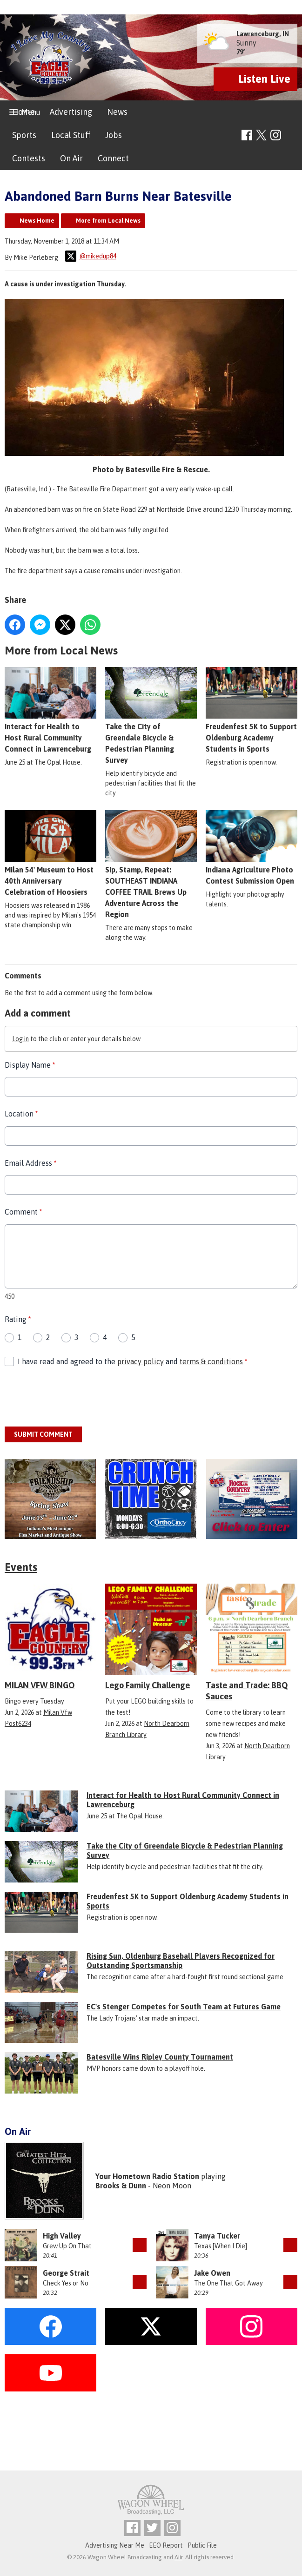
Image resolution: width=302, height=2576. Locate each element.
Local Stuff (70, 135)
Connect (113, 158)
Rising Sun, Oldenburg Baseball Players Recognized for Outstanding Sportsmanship (181, 1960)
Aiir (178, 2557)
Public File (202, 2545)
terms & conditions (211, 1361)
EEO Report (166, 2545)
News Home (37, 220)
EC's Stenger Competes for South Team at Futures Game (184, 2006)
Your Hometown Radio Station (147, 2176)
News (117, 112)
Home (23, 112)
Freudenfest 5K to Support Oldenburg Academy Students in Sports (251, 710)
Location (21, 1114)
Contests (28, 158)
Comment (23, 1212)
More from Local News (108, 220)
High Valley (62, 2236)
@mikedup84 (90, 256)
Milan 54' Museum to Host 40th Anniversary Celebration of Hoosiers (50, 853)
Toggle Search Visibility (291, 135)
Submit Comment (43, 1434)
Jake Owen (212, 2273)
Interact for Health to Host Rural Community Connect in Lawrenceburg (50, 710)
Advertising (71, 112)
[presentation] (75, 1397)
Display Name (30, 1065)
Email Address (30, 1163)
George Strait (66, 2273)
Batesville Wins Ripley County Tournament (160, 2057)
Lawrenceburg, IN (262, 34)
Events (21, 1567)
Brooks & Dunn (120, 2185)
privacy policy (140, 1361)
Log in (20, 1039)
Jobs (113, 135)
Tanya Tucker (217, 2236)
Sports (24, 135)
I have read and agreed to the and (132, 1361)
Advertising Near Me (114, 2545)
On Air (71, 158)
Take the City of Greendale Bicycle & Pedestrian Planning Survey (151, 715)
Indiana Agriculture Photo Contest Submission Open (251, 847)
